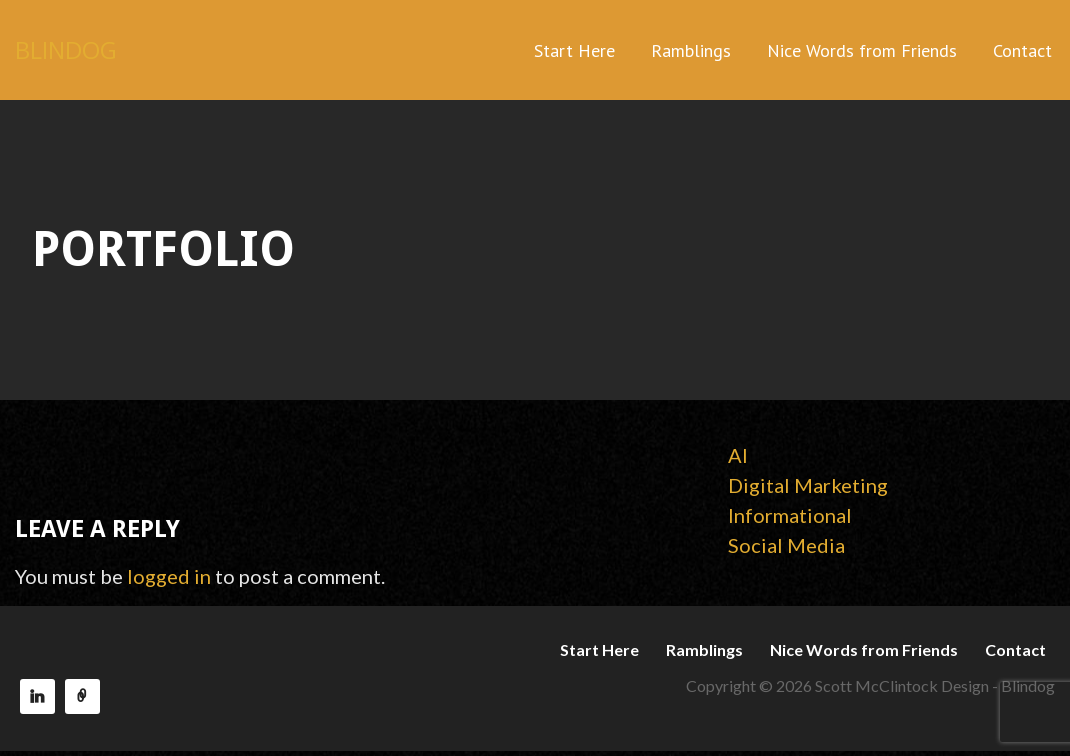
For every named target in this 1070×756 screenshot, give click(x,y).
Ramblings (691, 50)
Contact (1022, 50)
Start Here (574, 50)
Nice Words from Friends (862, 50)
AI (738, 455)
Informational (790, 515)
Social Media (786, 545)
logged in (169, 576)
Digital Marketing (808, 485)
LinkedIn (37, 696)
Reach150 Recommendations (82, 696)
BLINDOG (66, 49)
